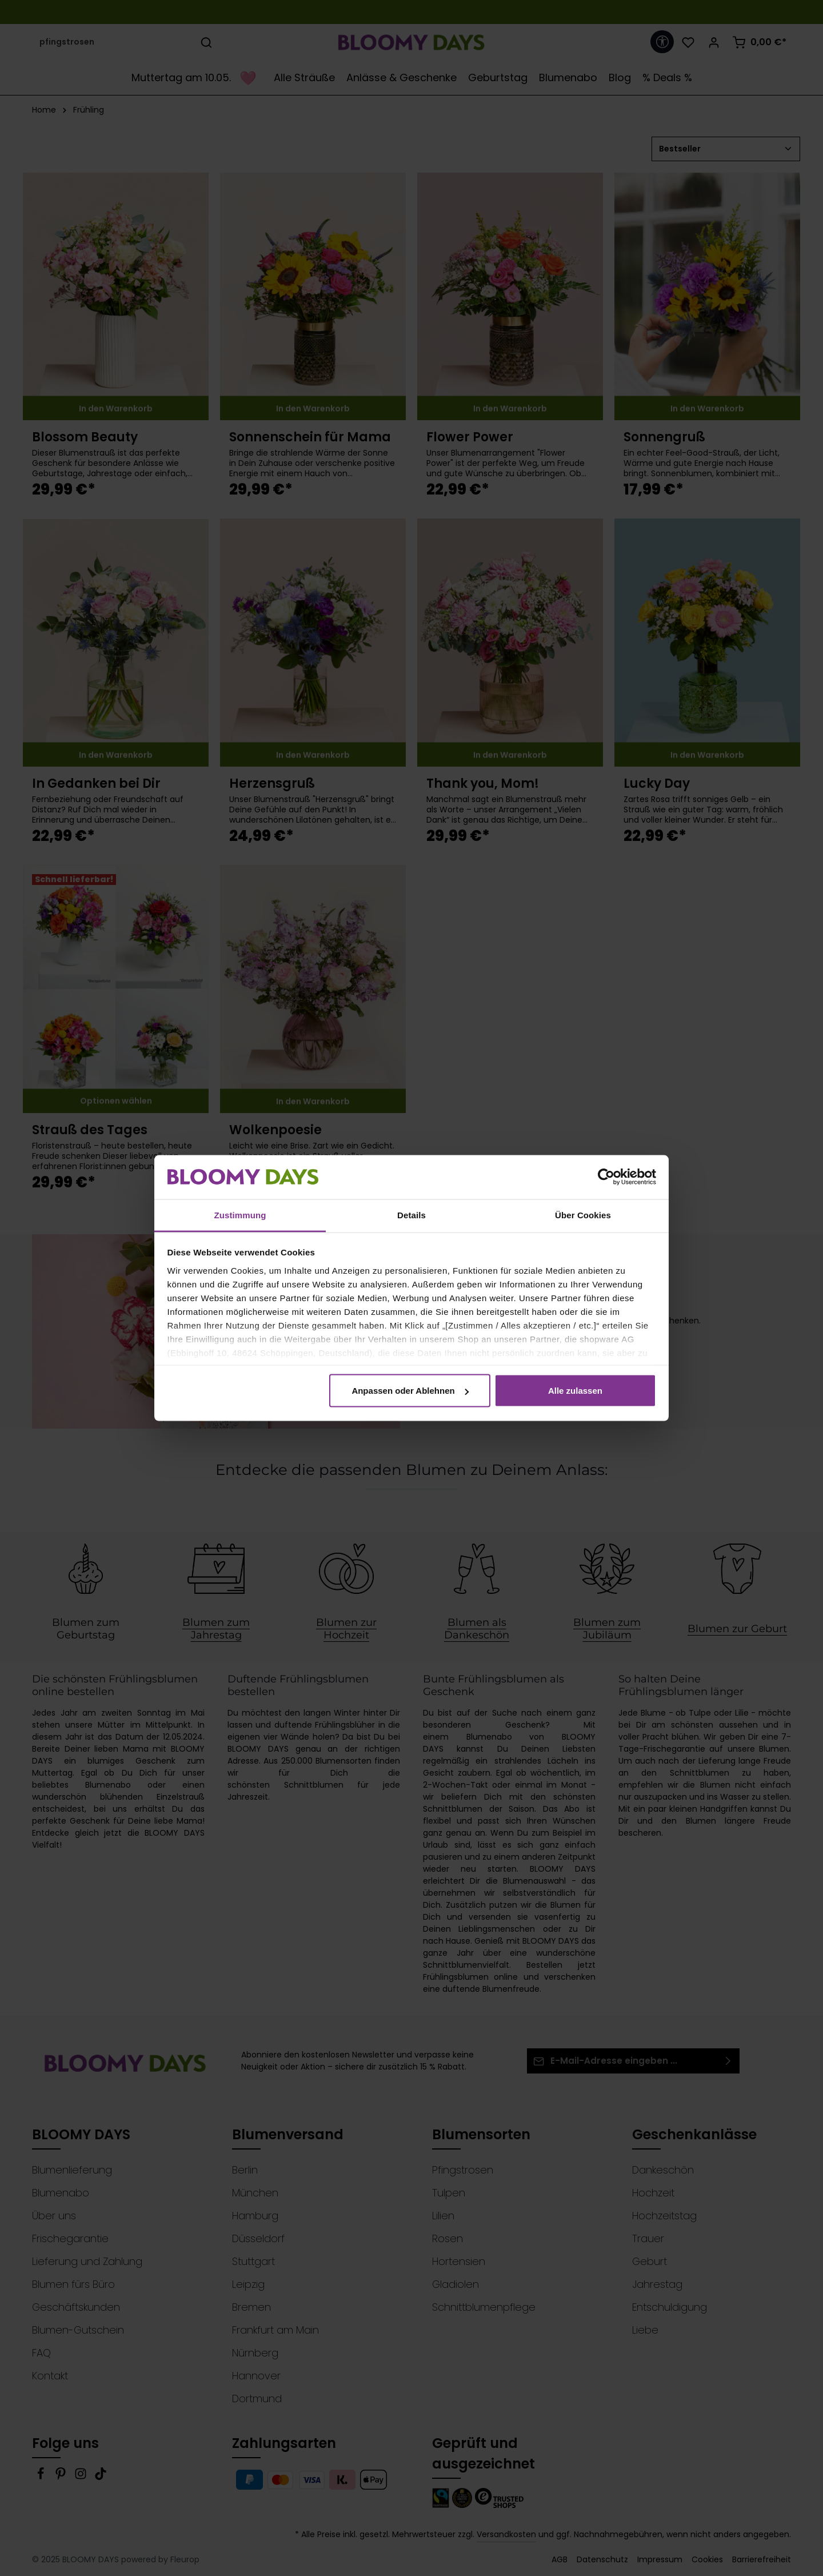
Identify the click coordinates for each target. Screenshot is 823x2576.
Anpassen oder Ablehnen (409, 1390)
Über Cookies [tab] (583, 1214)
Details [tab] (411, 1214)
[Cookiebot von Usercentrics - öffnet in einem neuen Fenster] (606, 1177)
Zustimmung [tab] (240, 1214)
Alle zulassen (575, 1390)
